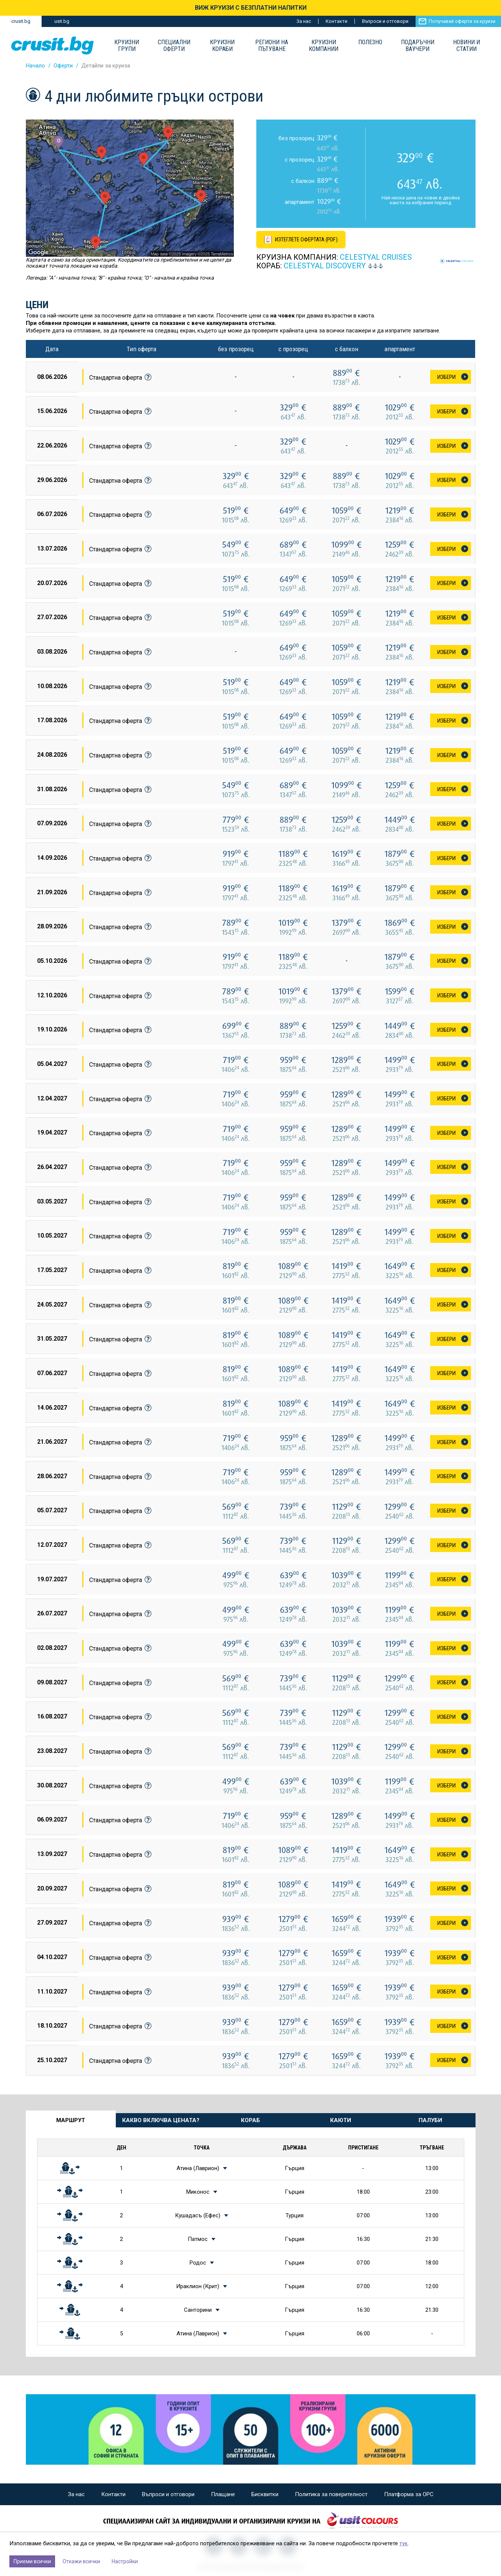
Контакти (336, 21)
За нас (303, 21)
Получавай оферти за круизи (462, 21)
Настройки (125, 2561)
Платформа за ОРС (409, 2494)
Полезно (370, 42)
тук (403, 2543)
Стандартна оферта (120, 377)
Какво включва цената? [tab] (160, 2120)
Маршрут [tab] (70, 2120)
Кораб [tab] (250, 2120)
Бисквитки (264, 2494)
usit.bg (61, 21)
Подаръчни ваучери (417, 45)
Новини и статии (466, 45)
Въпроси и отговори (385, 21)
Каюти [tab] (340, 2120)
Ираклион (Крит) (197, 2286)
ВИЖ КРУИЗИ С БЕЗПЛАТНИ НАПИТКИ (251, 7)
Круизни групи (126, 45)
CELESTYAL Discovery (325, 265)
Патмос (198, 2239)
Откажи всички (81, 2561)
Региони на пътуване (271, 45)
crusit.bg (20, 21)
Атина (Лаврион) (197, 2168)
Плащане (223, 2494)
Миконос (197, 2191)
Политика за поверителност (331, 2494)
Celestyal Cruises (376, 257)
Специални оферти (174, 45)
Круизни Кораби (222, 45)
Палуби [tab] (430, 2120)
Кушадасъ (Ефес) (197, 2215)
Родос (198, 2262)
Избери (446, 377)
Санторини (198, 2310)
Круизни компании (323, 45)
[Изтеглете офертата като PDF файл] (302, 239)
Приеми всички (32, 2561)
